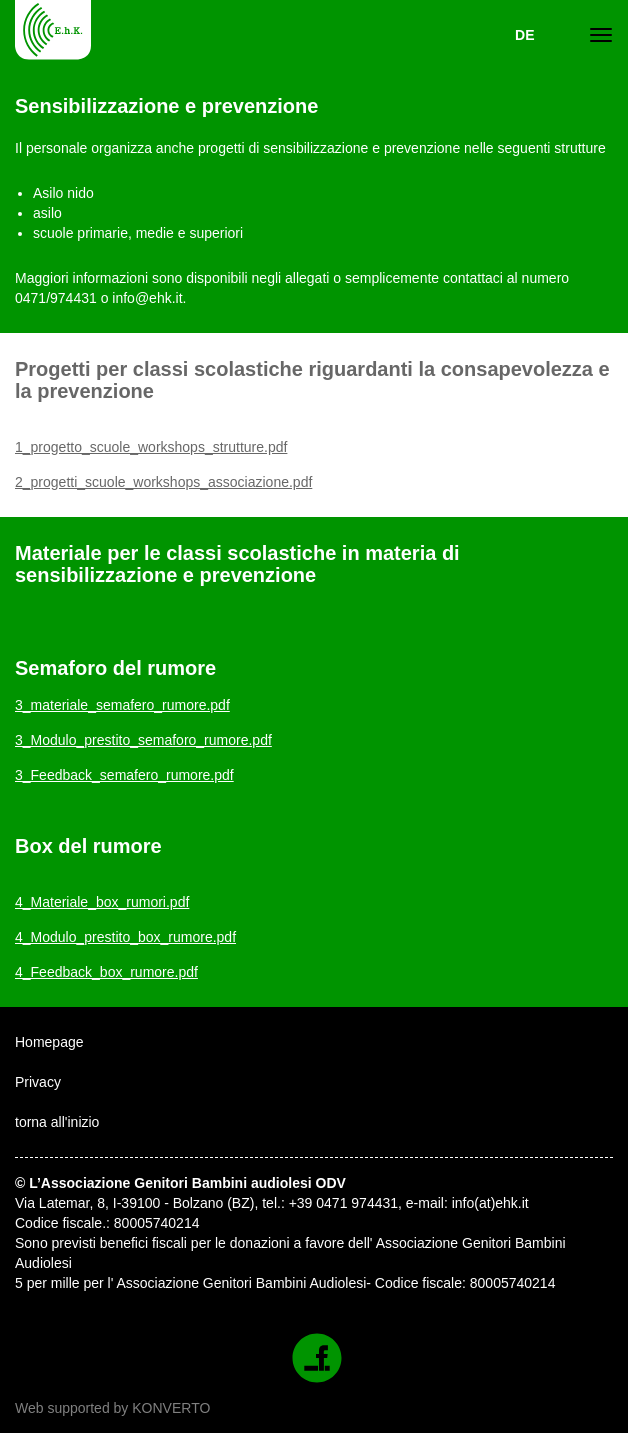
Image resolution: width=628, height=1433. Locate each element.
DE (524, 35)
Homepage (49, 1042)
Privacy (38, 1082)
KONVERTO (171, 1408)
